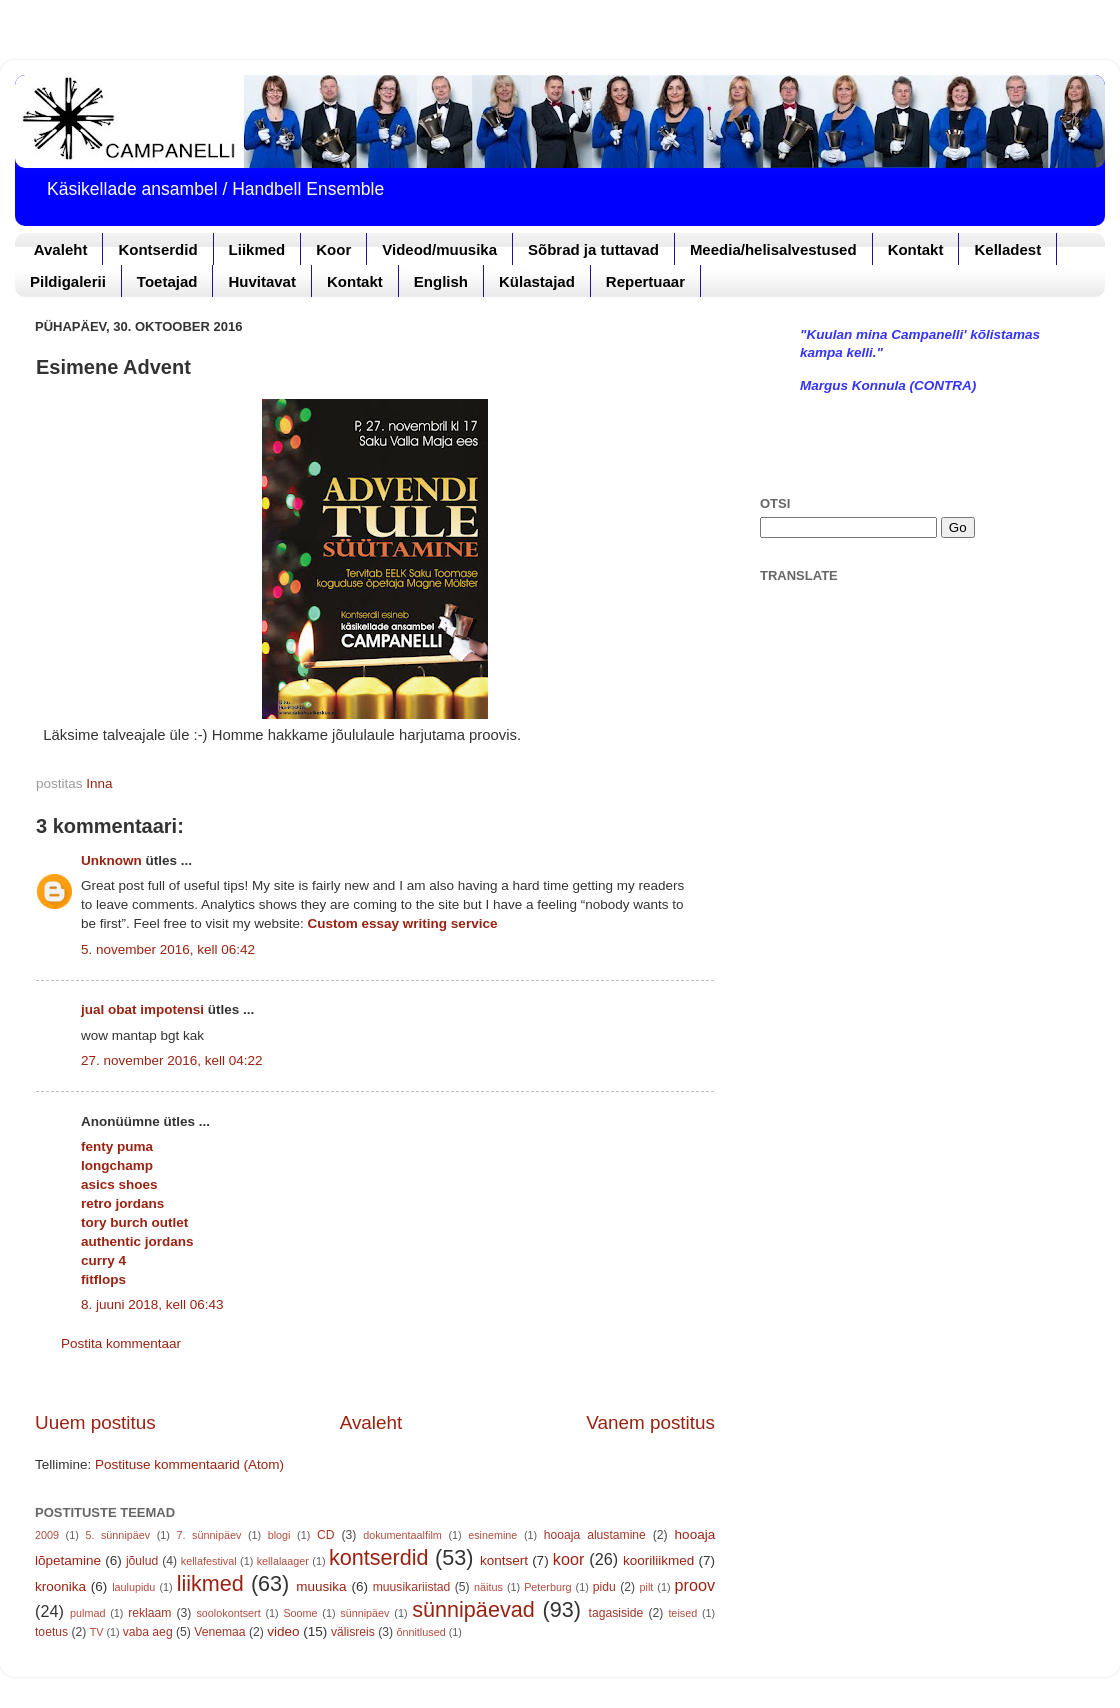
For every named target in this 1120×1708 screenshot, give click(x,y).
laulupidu (133, 1587)
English (441, 281)
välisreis (353, 1632)
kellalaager (283, 1561)
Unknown (111, 860)
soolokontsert (228, 1613)
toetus (51, 1632)
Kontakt (916, 249)
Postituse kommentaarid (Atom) (189, 1464)
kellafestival (209, 1561)
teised (682, 1613)
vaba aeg (148, 1632)
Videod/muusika (439, 249)
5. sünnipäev (117, 1535)
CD (326, 1535)
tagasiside (616, 1613)
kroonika (60, 1586)
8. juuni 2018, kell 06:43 (152, 1304)
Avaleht (61, 249)
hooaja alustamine (595, 1535)
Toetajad (167, 281)
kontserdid (379, 1557)
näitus (488, 1587)
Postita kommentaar (121, 1343)
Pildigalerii (68, 281)
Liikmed (257, 249)
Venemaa (219, 1632)
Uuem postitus (95, 1422)
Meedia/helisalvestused (773, 249)
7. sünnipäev (209, 1535)
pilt (647, 1587)
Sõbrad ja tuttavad (593, 249)
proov (695, 1585)
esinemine (492, 1535)
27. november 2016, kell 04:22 (172, 1060)
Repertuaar (645, 281)
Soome (300, 1613)
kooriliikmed (658, 1560)
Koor (333, 249)
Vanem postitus (650, 1422)
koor (569, 1559)
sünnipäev (364, 1613)
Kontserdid (157, 249)
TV (97, 1632)
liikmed (210, 1583)
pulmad (87, 1613)
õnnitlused (420, 1632)
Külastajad (537, 281)
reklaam (149, 1613)
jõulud (142, 1561)
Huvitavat (262, 281)
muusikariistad (412, 1587)
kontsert (504, 1560)
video (283, 1631)
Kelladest (1007, 249)
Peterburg (547, 1587)
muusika (321, 1586)
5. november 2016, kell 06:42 (168, 949)
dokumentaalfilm (402, 1535)
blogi (279, 1535)
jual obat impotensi (142, 1009)
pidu (604, 1587)
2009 (47, 1535)
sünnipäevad (473, 1609)
